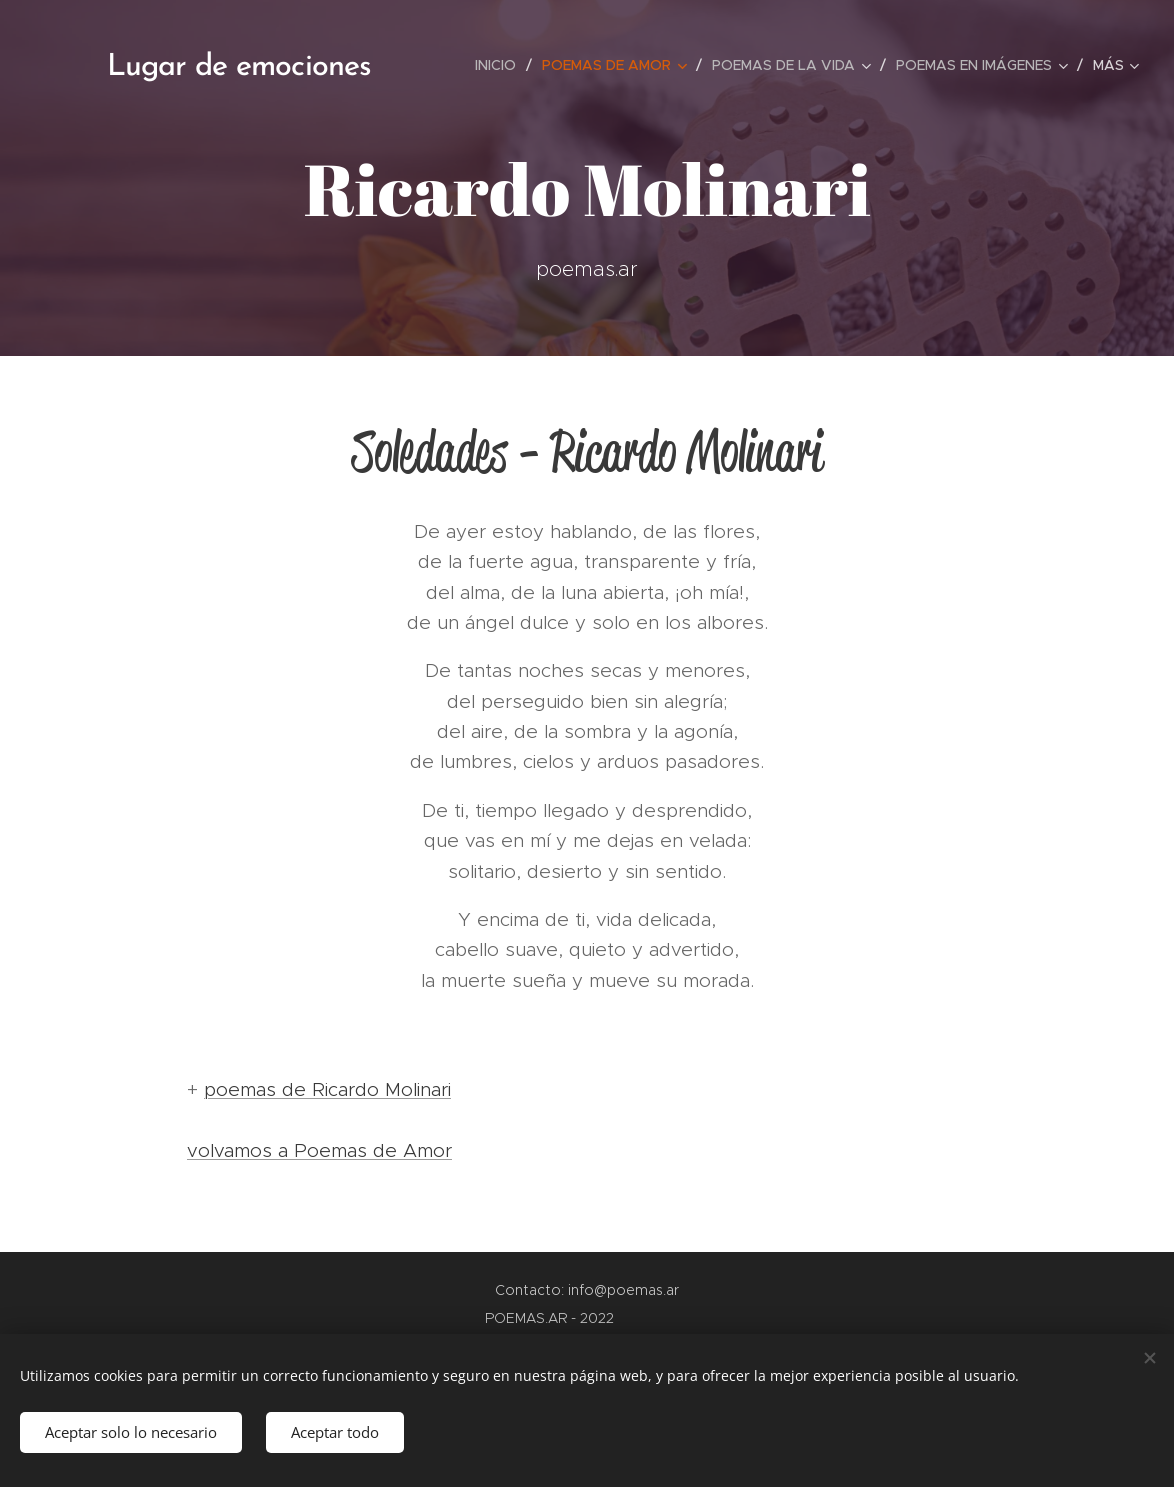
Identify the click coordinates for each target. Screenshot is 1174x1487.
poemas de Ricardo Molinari (327, 1089)
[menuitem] (501, 65)
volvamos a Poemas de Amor (319, 1150)
